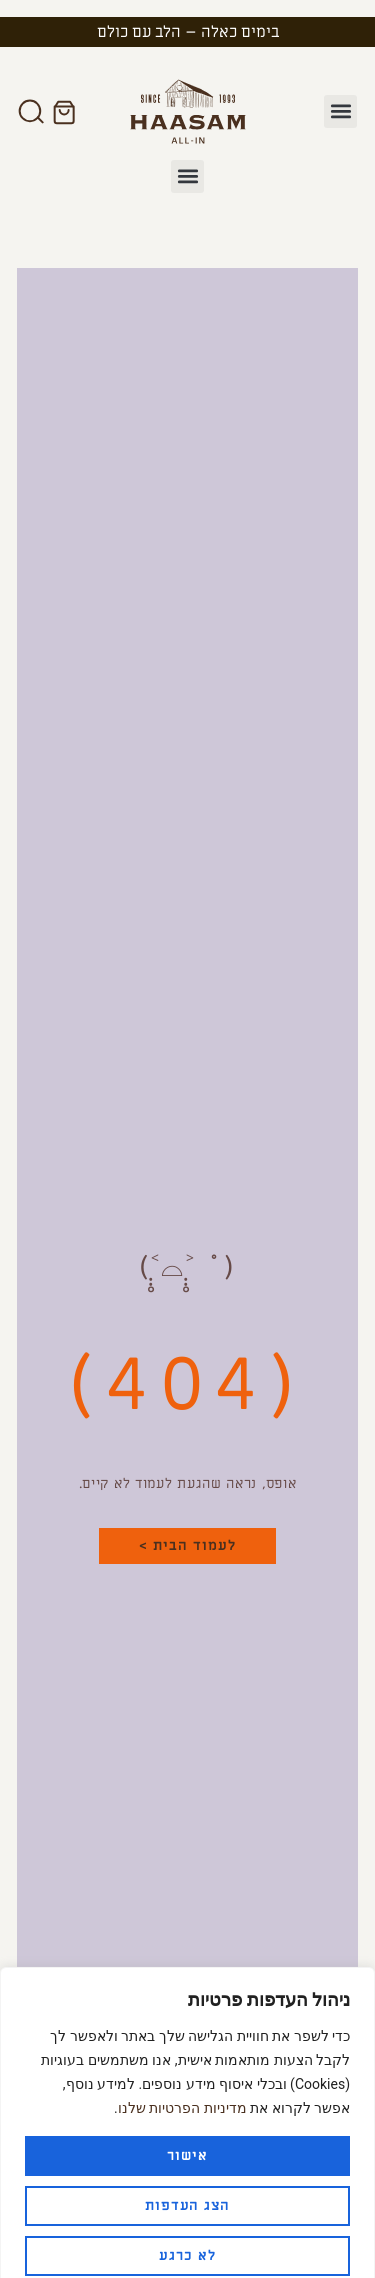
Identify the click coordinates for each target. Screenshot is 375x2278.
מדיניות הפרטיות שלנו (182, 2089)
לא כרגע (187, 2236)
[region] (187, 2113)
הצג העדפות (188, 2186)
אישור (187, 2136)
